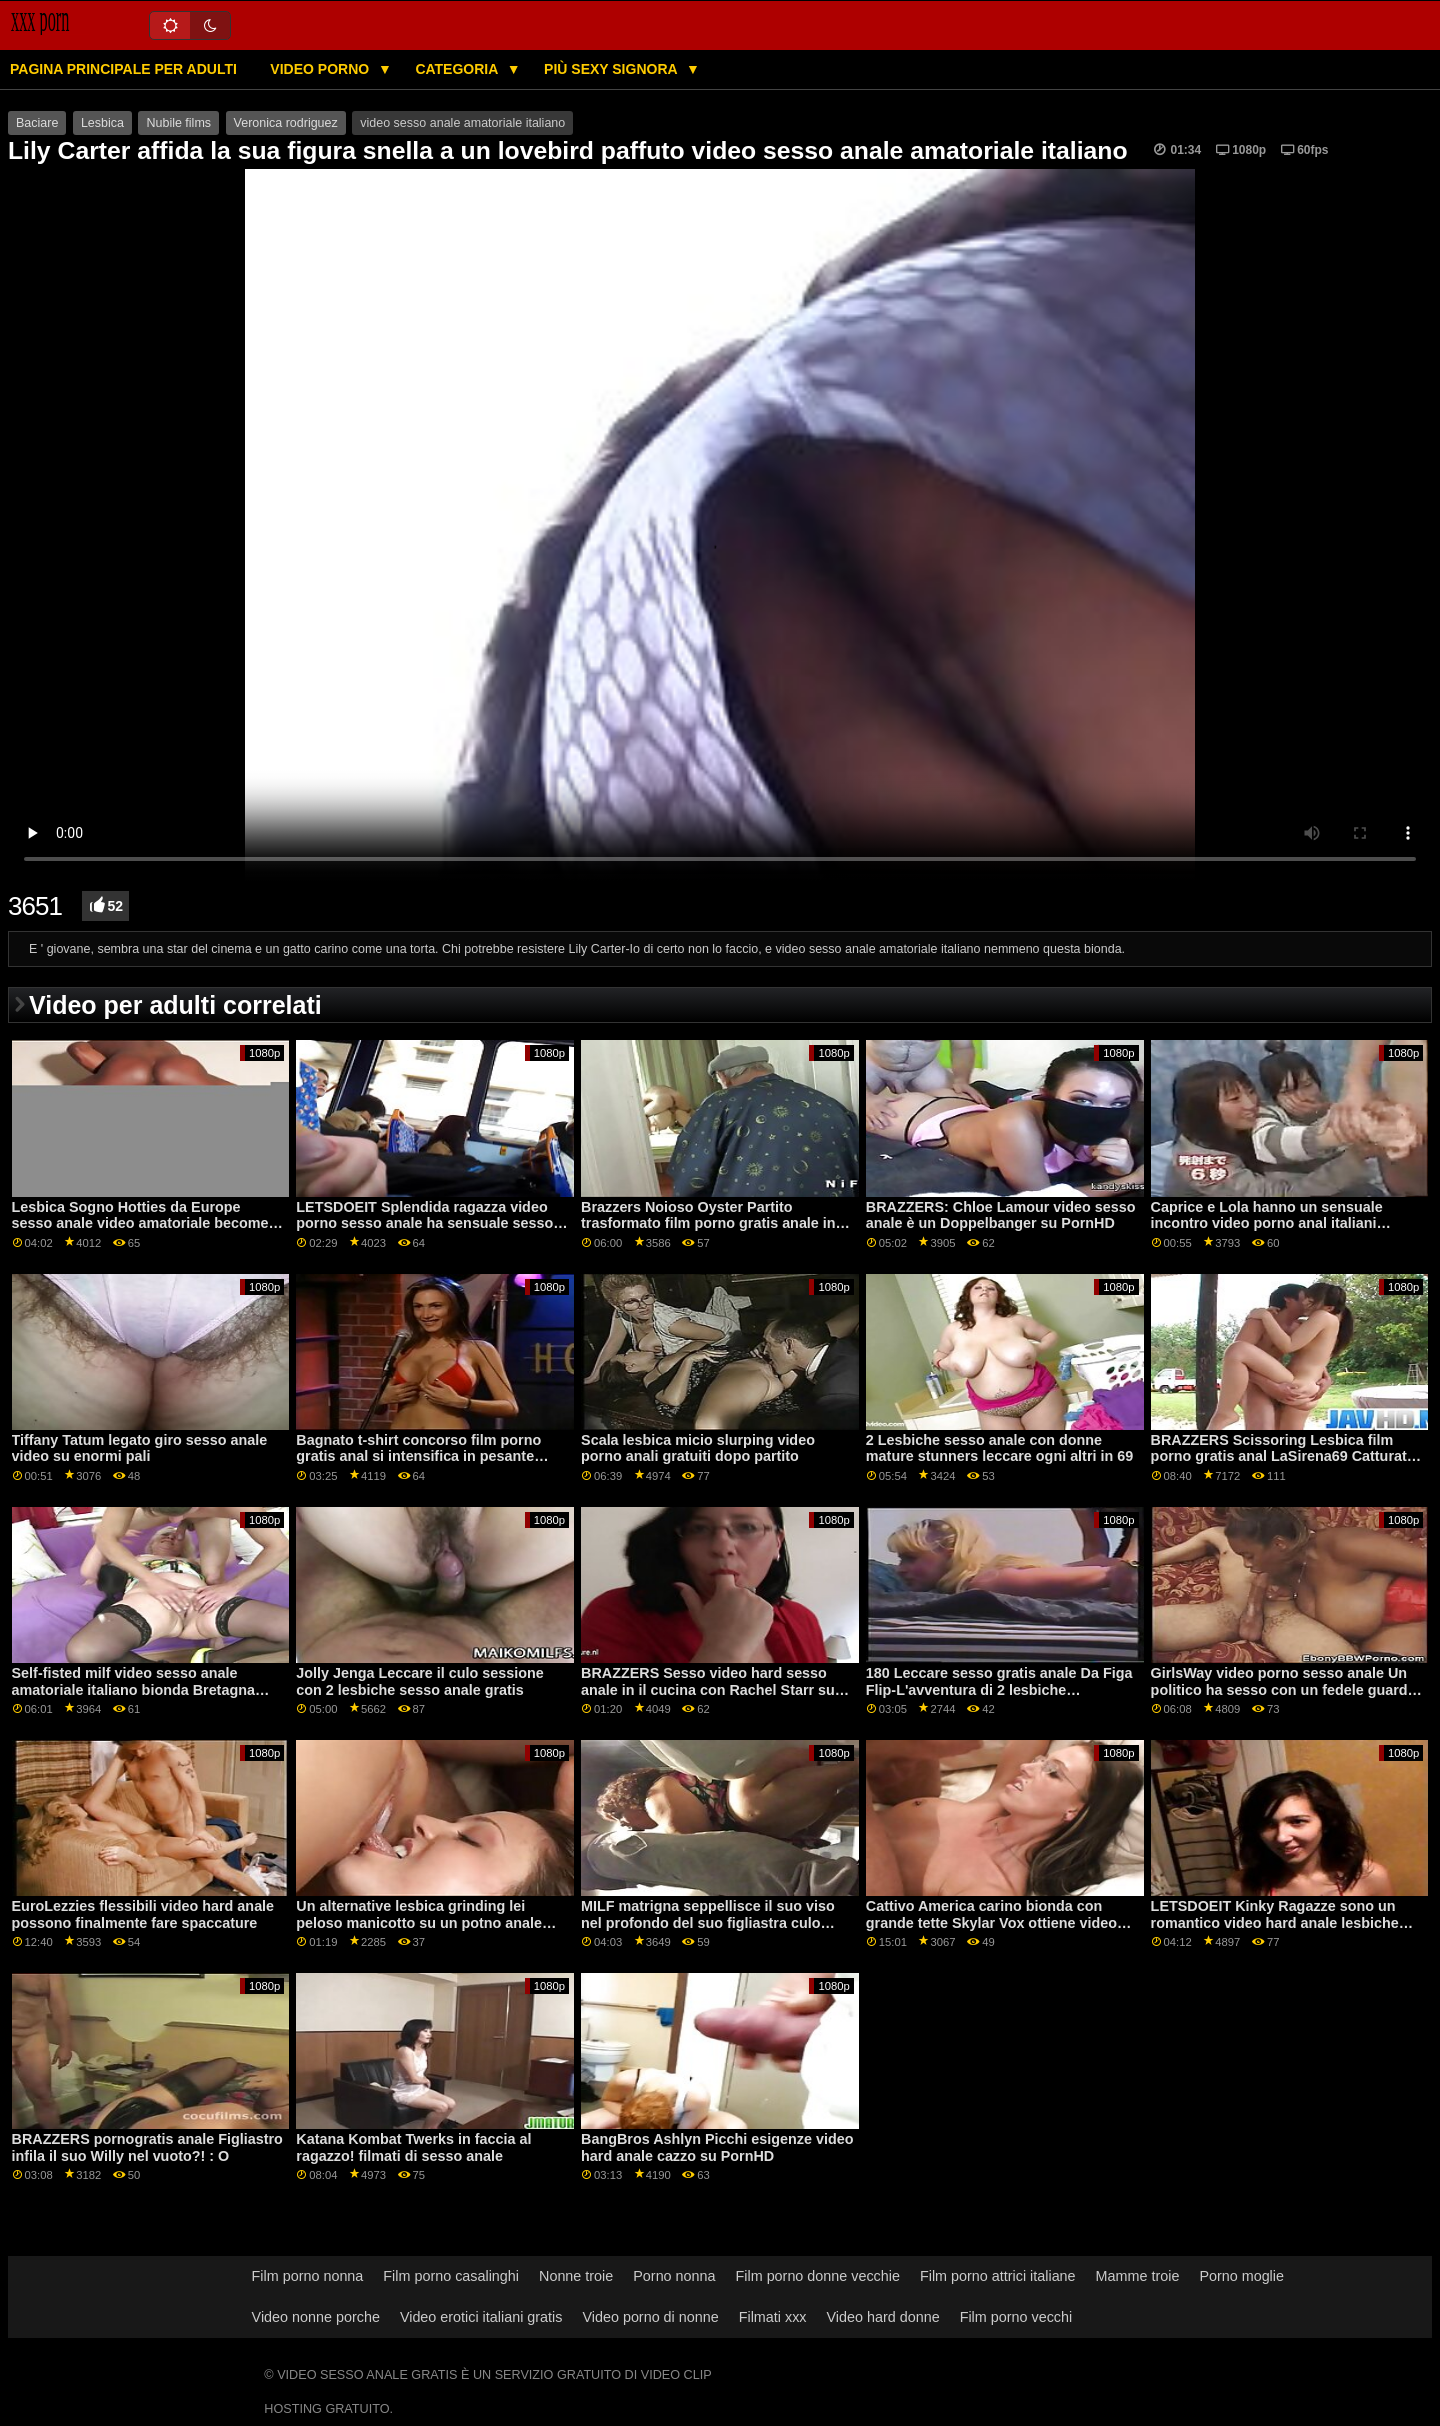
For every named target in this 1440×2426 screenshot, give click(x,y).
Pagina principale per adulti (123, 69)
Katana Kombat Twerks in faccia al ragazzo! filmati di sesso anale (413, 2147)
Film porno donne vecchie (818, 2276)
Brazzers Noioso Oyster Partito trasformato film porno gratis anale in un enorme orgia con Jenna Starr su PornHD (708, 1232)
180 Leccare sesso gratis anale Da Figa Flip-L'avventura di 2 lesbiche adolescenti (999, 1689)
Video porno (321, 69)
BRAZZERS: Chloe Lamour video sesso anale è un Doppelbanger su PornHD (1001, 1215)
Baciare (37, 123)
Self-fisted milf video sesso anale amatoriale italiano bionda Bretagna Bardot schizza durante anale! (133, 1689)
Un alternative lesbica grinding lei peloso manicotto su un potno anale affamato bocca (419, 1922)
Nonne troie (576, 2276)
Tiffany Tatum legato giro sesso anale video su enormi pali (140, 1448)
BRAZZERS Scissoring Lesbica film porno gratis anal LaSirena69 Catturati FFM (1281, 1456)
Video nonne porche (316, 2317)
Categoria (458, 69)
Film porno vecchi (1016, 2317)
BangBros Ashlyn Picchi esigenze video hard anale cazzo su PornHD (717, 2147)
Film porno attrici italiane (998, 2276)
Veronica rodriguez (286, 123)
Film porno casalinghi (451, 2276)
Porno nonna (674, 2276)
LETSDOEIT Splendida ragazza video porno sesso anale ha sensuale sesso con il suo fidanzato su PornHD (424, 1223)
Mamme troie (1138, 2276)
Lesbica (102, 123)
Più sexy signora (612, 69)
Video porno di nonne (650, 2317)
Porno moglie (1241, 2276)
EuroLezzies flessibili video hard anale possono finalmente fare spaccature (143, 1914)
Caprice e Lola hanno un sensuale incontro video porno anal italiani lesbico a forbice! (1267, 1223)
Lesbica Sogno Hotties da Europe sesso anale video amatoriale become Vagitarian (140, 1223)
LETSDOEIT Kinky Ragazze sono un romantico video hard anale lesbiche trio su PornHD (1275, 1922)
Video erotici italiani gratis (481, 2317)
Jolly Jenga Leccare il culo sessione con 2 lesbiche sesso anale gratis (419, 1681)
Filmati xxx (773, 2317)
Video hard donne (883, 2317)
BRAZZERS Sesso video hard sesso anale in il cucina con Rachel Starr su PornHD (708, 1689)
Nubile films (178, 123)
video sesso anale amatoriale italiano (462, 123)
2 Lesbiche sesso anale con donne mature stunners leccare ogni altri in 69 (999, 1448)
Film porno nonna (308, 2276)
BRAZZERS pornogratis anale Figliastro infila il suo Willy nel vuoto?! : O (147, 2147)
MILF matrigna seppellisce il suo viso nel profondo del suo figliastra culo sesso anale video (708, 1922)
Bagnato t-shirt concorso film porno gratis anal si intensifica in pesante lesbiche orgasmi (418, 1456)
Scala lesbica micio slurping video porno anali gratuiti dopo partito (698, 1448)
